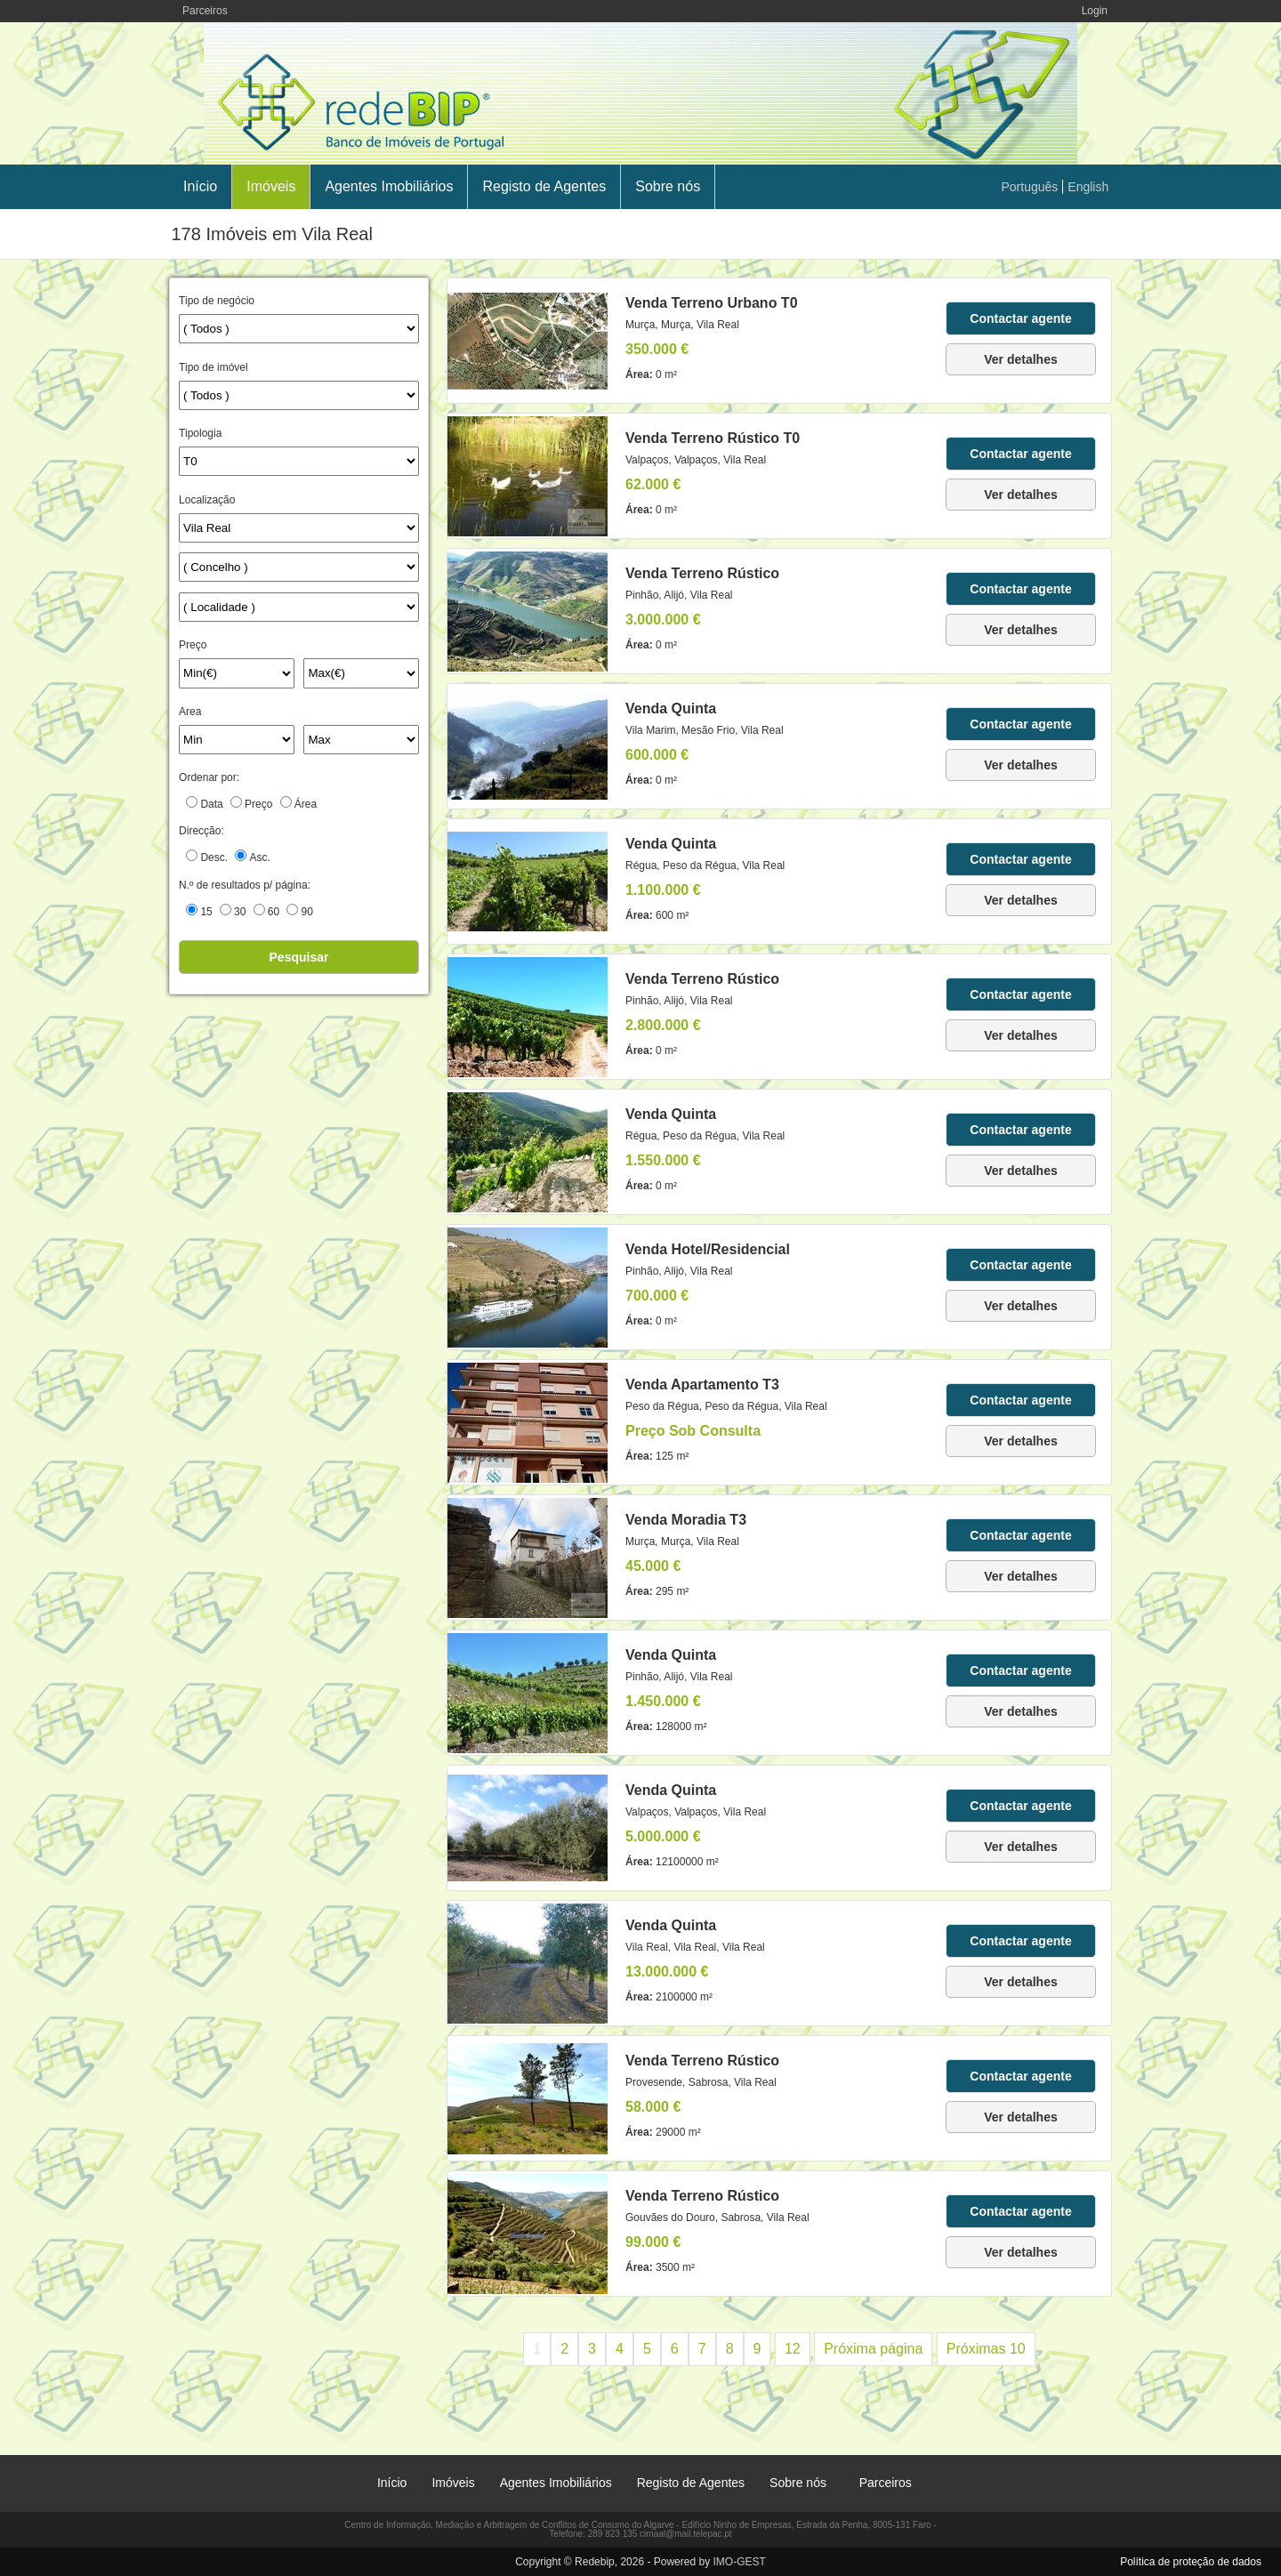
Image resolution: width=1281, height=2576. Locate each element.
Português (1030, 187)
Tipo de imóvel (213, 367)
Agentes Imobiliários (389, 186)
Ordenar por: (209, 777)
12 (793, 2348)
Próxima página (873, 2348)
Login (1095, 10)
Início (200, 186)
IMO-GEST (739, 2562)
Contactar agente (1020, 318)
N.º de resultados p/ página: (244, 885)
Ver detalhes (1021, 359)
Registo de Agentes (544, 186)
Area (190, 711)
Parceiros (205, 10)
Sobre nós (667, 186)
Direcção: (201, 831)
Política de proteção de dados (1190, 2562)
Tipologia (200, 433)
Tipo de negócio (216, 300)
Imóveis (270, 186)
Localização (207, 500)
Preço (192, 645)
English (1088, 187)
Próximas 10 (986, 2348)
